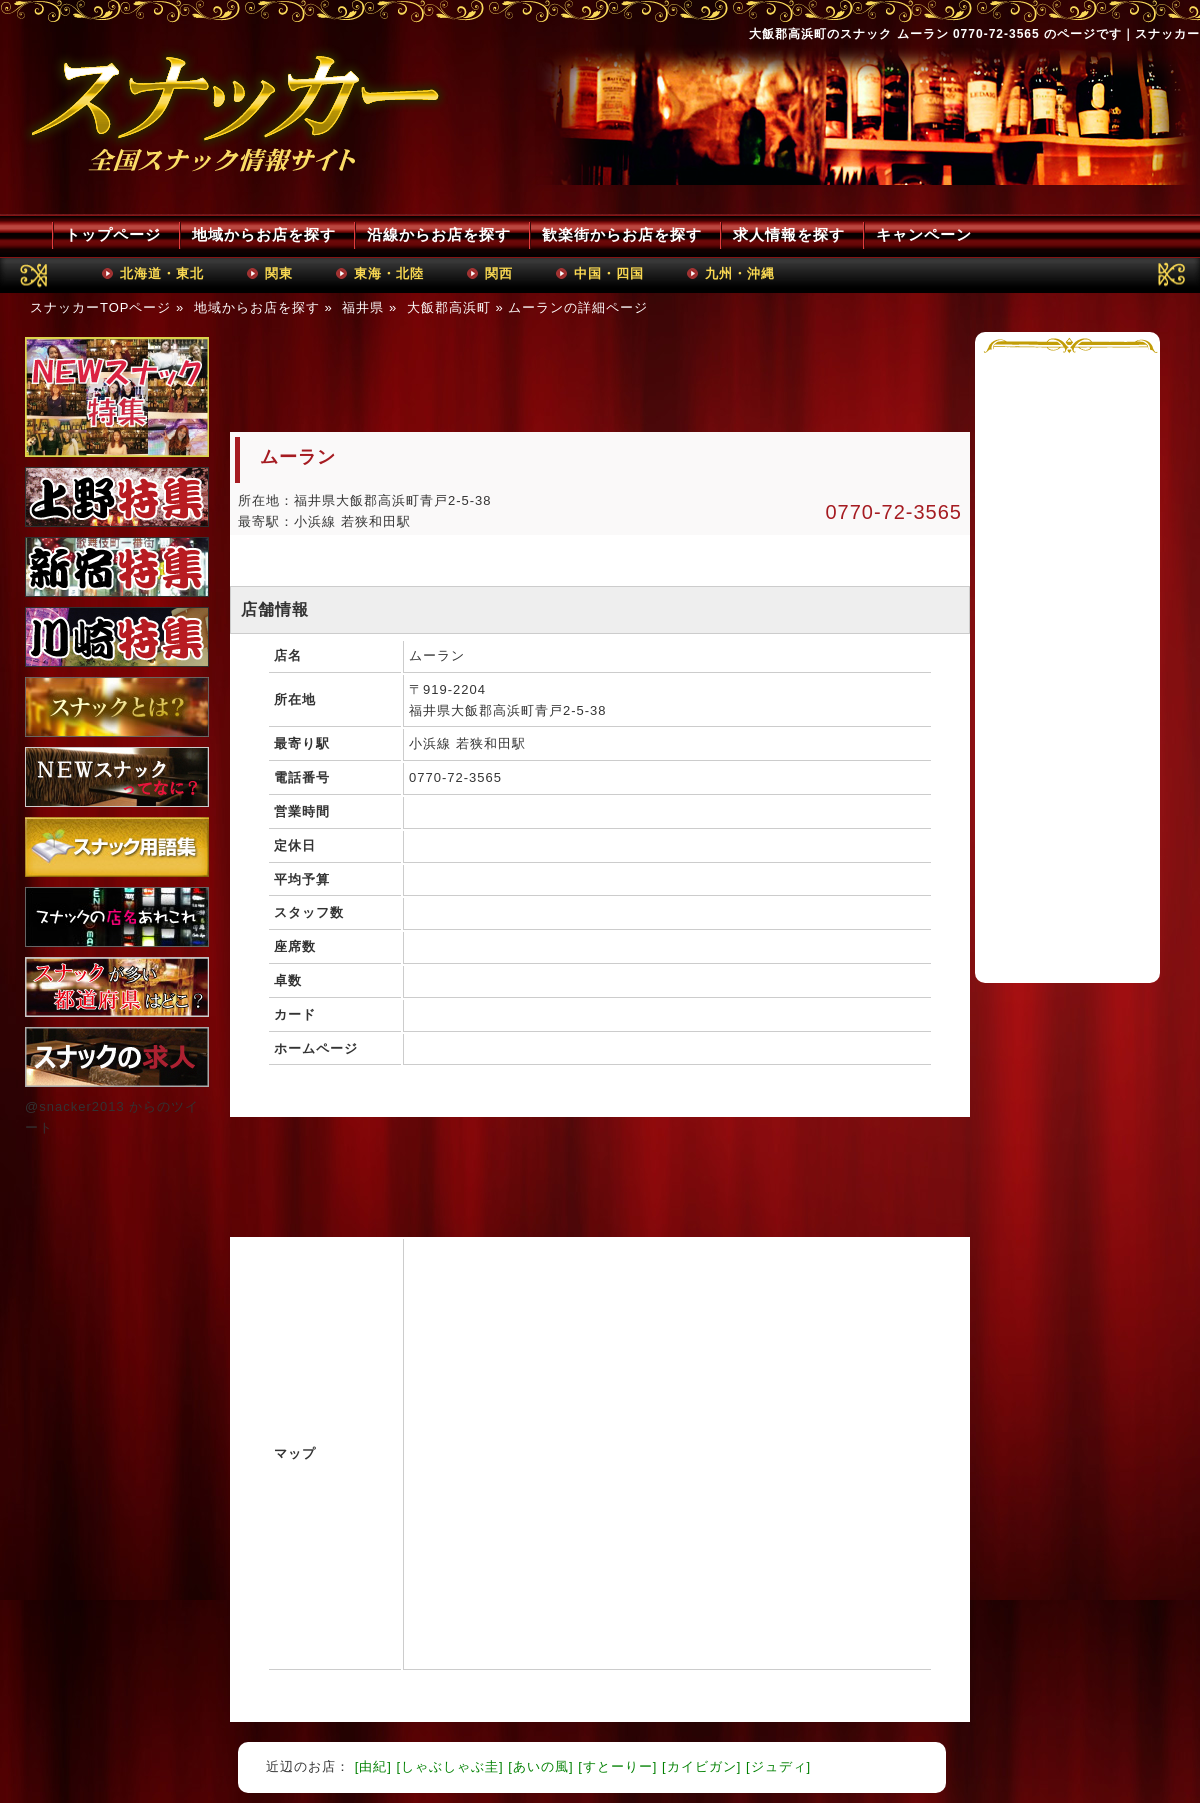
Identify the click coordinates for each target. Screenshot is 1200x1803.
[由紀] (373, 1766)
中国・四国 (609, 273)
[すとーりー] (617, 1766)
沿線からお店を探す (439, 234)
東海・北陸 (389, 273)
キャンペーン (924, 234)
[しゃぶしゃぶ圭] (449, 1766)
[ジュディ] (778, 1766)
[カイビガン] (701, 1766)
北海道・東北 (162, 273)
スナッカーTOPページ (101, 307)
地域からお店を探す (264, 234)
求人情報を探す (789, 234)
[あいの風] (540, 1766)
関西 (499, 273)
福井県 (363, 307)
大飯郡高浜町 (449, 307)
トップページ (113, 234)
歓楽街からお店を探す (622, 234)
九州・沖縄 (740, 273)
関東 (279, 273)
